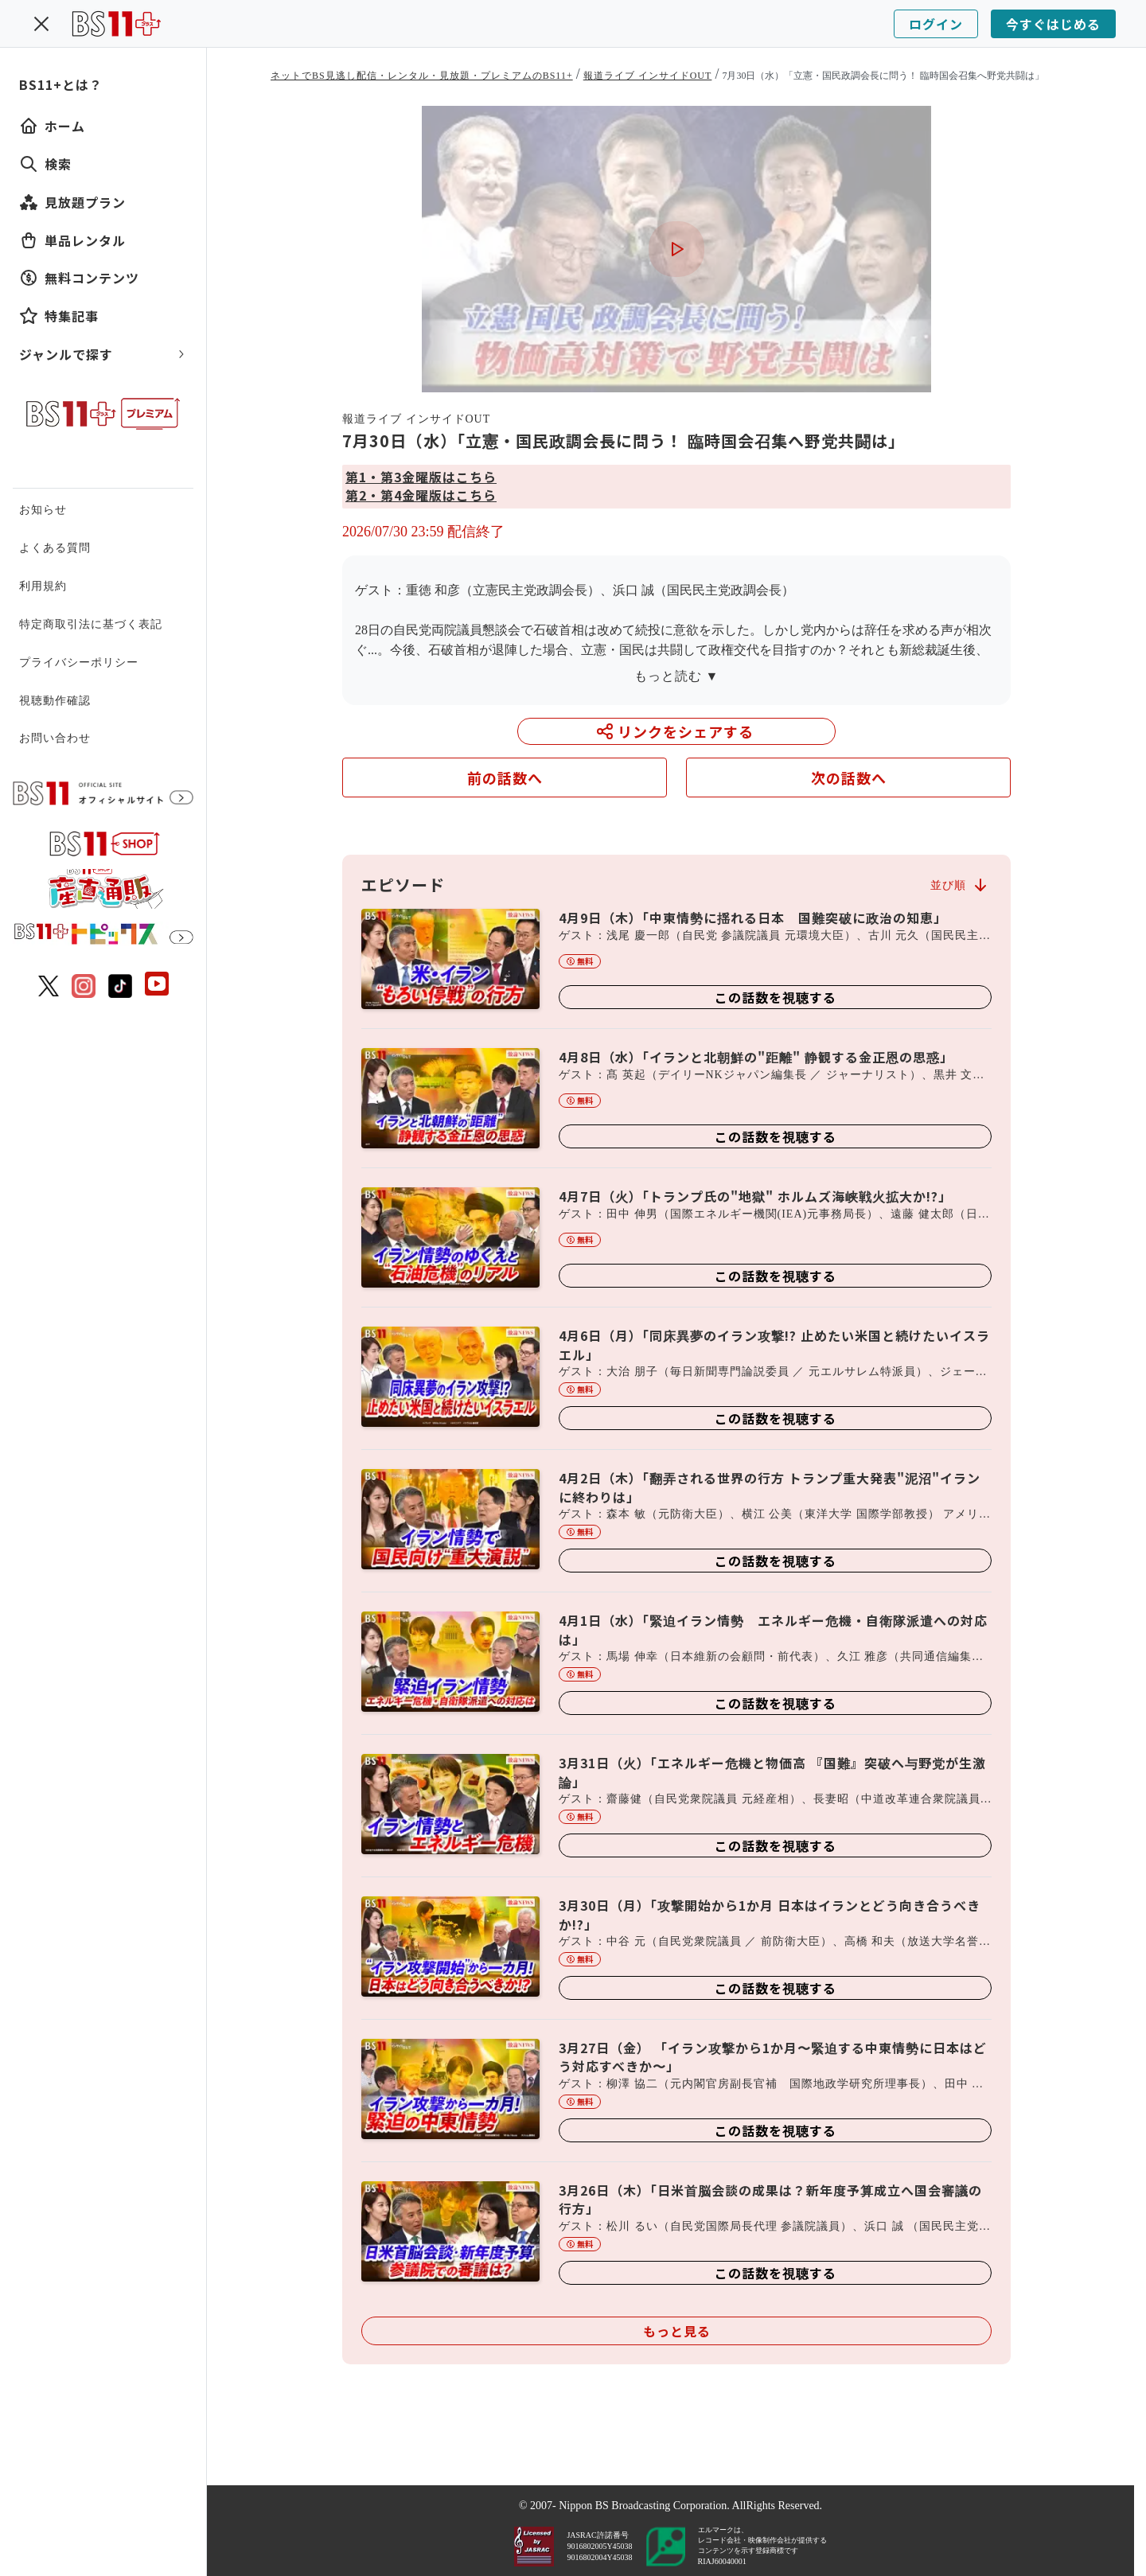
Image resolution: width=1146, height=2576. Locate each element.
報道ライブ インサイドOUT (647, 75)
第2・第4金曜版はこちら (421, 495)
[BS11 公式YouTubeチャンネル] (157, 986)
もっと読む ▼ (676, 676)
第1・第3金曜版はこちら (421, 476)
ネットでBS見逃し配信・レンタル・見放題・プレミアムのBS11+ (422, 75)
